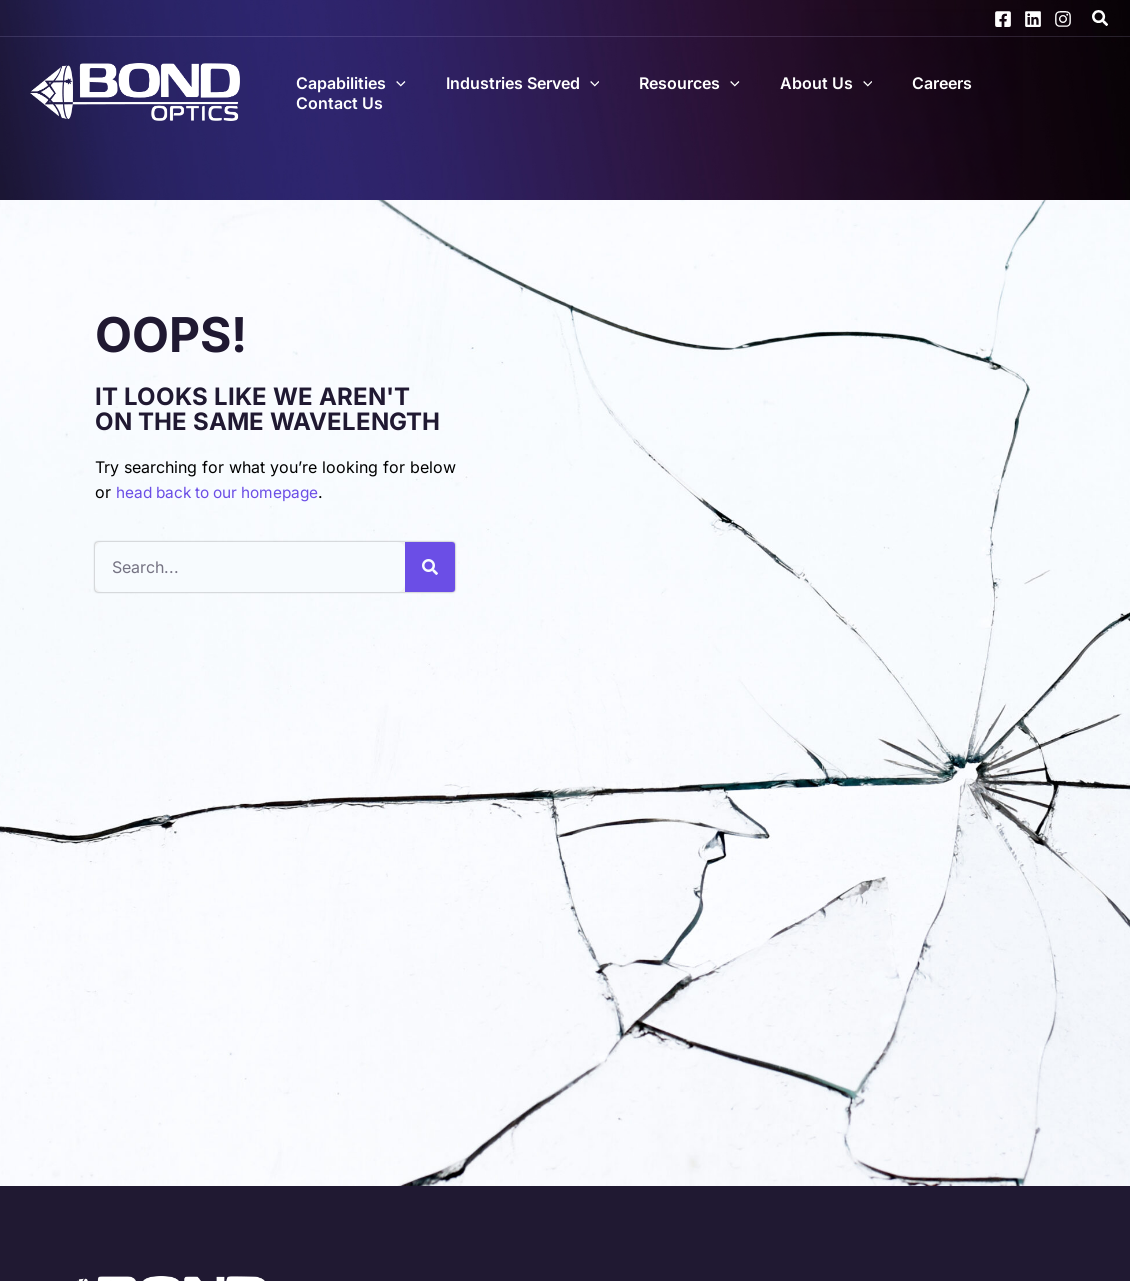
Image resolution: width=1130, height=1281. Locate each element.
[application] (457, 88)
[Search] (430, 567)
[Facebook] (1003, 19)
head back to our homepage (223, 492)
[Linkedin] (1033, 19)
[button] (1101, 20)
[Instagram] (1063, 19)
